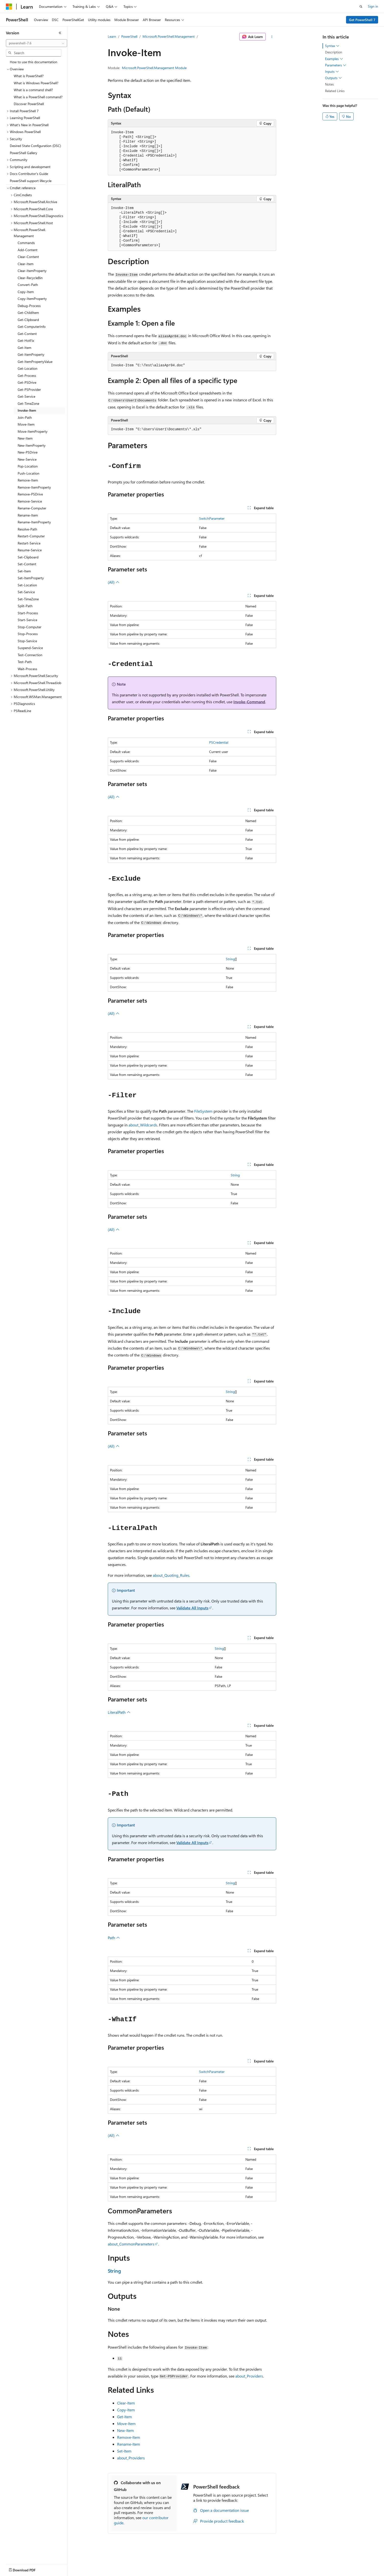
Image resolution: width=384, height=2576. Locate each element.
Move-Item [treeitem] (26, 424)
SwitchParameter (212, 518)
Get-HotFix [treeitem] (26, 340)
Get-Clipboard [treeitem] (28, 319)
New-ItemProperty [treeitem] (32, 445)
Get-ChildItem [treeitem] (28, 312)
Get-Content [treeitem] (27, 333)
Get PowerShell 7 (362, 19)
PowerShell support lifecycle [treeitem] (30, 180)
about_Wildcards (143, 1124)
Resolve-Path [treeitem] (27, 529)
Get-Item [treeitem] (24, 347)
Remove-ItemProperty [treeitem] (34, 487)
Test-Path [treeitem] (25, 661)
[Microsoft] (9, 6)
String (230, 959)
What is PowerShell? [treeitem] (29, 76)
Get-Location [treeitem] (27, 368)
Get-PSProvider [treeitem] (29, 389)
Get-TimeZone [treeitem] (28, 403)
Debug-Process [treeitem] (29, 305)
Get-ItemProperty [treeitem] (31, 354)
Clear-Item (126, 2402)
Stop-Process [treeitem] (28, 633)
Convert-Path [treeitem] (28, 284)
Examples (334, 59)
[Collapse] (60, 32)
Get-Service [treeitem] (26, 396)
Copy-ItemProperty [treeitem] (32, 298)
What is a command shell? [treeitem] (33, 89)
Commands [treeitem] (26, 242)
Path (114, 1937)
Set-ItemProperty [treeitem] (31, 578)
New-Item (125, 2430)
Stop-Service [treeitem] (27, 641)
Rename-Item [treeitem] (28, 515)
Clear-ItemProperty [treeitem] (32, 270)
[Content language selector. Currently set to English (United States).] (28, 2569)
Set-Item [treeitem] (24, 571)
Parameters (335, 65)
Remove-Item (128, 2437)
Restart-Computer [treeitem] (31, 536)
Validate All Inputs (192, 1607)
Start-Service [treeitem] (27, 619)
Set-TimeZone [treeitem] (28, 599)
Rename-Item (128, 2444)
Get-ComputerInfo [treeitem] (32, 326)
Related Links (335, 90)
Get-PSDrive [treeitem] (27, 382)
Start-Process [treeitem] (28, 613)
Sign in (373, 6)
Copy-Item (126, 2409)
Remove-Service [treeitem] (30, 501)
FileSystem (203, 1111)
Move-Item (126, 2423)
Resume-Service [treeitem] (30, 550)
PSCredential (218, 742)
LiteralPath (119, 1712)
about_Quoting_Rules (171, 1575)
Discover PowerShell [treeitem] (29, 103)
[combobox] (36, 43)
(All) (114, 582)
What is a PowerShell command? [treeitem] (38, 97)
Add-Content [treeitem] (27, 249)
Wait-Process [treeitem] (27, 668)
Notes (329, 84)
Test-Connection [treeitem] (30, 655)
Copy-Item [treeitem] (26, 291)
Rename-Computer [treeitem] (32, 508)
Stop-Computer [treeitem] (29, 627)
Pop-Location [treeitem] (28, 466)
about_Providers (249, 2376)
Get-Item (124, 2416)
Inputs (332, 71)
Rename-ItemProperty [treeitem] (34, 522)
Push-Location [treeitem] (28, 473)
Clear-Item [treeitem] (26, 263)
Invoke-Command (249, 701)
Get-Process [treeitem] (27, 375)
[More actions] (272, 37)
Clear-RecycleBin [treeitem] (30, 277)
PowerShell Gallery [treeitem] (23, 152)
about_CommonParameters (131, 2243)
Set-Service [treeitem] (26, 592)
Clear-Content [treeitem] (28, 256)
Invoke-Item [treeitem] (27, 410)
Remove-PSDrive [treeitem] (30, 494)
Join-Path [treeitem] (25, 417)
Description (333, 52)
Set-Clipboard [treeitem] (28, 557)
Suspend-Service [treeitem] (30, 647)
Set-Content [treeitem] (27, 564)
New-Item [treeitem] (25, 438)
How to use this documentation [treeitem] (33, 62)
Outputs (333, 78)
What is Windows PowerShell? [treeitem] (36, 83)
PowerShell (129, 36)
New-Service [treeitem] (27, 459)
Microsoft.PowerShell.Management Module (154, 67)
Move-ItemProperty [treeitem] (33, 431)
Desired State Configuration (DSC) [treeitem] (35, 145)
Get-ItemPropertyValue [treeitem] (35, 361)
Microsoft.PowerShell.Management (169, 36)
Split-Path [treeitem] (25, 606)
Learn (112, 36)
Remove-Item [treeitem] (28, 480)
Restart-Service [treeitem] (29, 543)
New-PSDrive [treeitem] (27, 452)
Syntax (332, 46)
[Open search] (361, 6)
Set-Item (124, 2450)
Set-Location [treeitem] (27, 585)
